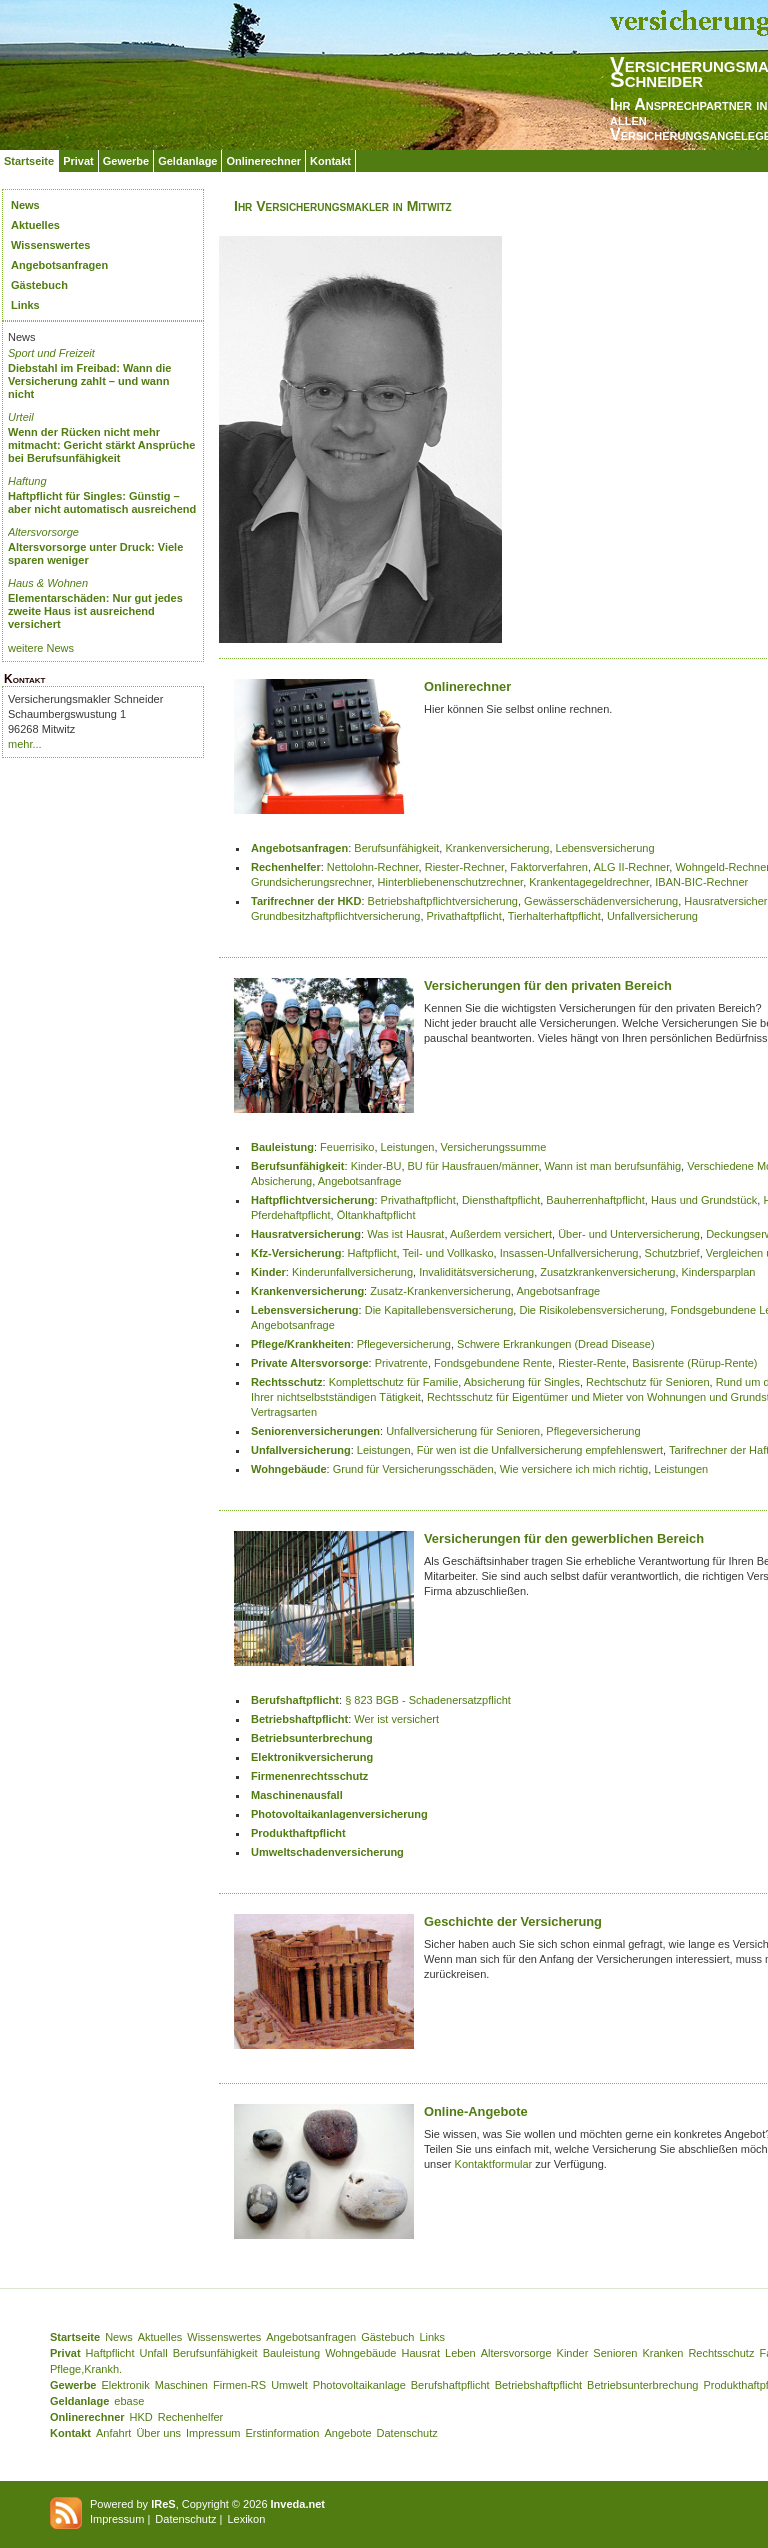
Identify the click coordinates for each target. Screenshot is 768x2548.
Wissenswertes (50, 245)
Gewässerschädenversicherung (601, 901)
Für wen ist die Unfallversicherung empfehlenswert (540, 1450)
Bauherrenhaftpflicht (595, 1200)
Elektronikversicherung (312, 1757)
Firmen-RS (239, 2385)
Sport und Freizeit (51, 353)
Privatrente (401, 1363)
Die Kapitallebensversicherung (439, 1310)
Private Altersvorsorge (310, 1363)
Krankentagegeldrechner (589, 882)
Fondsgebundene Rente (493, 1363)
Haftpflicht (372, 1253)
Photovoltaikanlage (359, 2385)
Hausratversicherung (306, 1234)
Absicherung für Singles (522, 1382)
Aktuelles (35, 225)
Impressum (213, 2433)
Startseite (29, 161)
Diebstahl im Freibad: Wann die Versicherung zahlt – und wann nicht (89, 381)
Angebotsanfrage (360, 1181)
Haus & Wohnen (48, 583)
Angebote (347, 2433)
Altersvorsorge (43, 532)
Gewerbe (126, 161)
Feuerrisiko (347, 1147)
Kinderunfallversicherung (352, 1272)
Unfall (154, 2353)
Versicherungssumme (494, 1147)
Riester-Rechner (464, 867)
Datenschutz (407, 2433)
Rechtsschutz (287, 1382)
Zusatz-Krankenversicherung (440, 1291)
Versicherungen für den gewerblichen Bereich (564, 1538)
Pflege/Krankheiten (301, 1344)
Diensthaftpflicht (501, 1200)
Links (25, 305)
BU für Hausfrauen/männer (473, 1166)
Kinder (268, 1272)
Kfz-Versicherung (296, 1253)
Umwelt (289, 2385)
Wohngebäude (289, 1469)
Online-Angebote (476, 2111)
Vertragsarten (284, 1412)
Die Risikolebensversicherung (591, 1310)
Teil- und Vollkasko (447, 1253)
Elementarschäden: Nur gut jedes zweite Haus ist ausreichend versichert (95, 611)
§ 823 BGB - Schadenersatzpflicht (428, 1700)
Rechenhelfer (286, 867)
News (25, 205)
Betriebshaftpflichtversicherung (443, 901)
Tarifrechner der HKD (306, 901)
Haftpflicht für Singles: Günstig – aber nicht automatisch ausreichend (102, 502)
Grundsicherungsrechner (311, 882)
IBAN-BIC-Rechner (701, 882)
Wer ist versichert (396, 1719)
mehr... (25, 744)
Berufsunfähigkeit (396, 848)
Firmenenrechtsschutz (309, 1776)
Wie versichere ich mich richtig (574, 1469)
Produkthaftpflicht (298, 1833)
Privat (78, 161)
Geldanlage (187, 161)
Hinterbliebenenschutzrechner (451, 882)
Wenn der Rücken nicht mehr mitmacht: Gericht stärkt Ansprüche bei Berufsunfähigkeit (101, 445)
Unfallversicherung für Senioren (463, 1431)
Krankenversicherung (497, 848)
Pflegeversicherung (404, 1344)
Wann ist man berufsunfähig (613, 1166)
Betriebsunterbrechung (312, 1738)
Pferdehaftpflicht (291, 1215)
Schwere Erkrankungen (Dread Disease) (555, 1344)
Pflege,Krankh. (86, 2369)
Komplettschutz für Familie (394, 1382)
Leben (460, 2353)
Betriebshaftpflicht (299, 1719)
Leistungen (408, 1147)
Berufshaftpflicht (295, 1700)
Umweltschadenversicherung (327, 1852)
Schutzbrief (672, 1253)
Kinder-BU (376, 1166)
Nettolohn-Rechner (373, 867)
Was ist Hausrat (405, 1234)
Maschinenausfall (297, 1795)
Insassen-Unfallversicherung (569, 1253)
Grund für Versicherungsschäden (413, 1469)
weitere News (41, 648)
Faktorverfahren (549, 867)
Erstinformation (282, 2433)
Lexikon (246, 2519)
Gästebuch (39, 285)
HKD (141, 2417)
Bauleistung (282, 1147)
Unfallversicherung (652, 916)
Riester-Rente (592, 1363)
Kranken (662, 2353)
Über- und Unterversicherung (629, 1234)
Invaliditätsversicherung (476, 1272)
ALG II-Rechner (631, 867)
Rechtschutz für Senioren (648, 1382)
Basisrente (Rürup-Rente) (694, 1363)
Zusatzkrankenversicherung (607, 1272)
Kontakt (330, 161)
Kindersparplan (719, 1272)
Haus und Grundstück (704, 1200)
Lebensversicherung (605, 848)
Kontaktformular (494, 2164)
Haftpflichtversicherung (312, 1200)
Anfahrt (113, 2433)
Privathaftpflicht (464, 916)
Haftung (27, 481)
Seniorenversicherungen (315, 1431)
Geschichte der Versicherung (513, 1921)
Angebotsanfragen (59, 265)
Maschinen (181, 2385)
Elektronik (125, 2385)
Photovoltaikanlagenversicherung (339, 1814)
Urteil (21, 417)
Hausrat (421, 2353)
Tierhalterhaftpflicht (554, 916)
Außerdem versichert (501, 1234)
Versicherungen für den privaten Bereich (548, 985)
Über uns (158, 2433)
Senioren (615, 2353)
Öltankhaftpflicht (376, 1215)
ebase (129, 2401)
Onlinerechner (263, 161)
